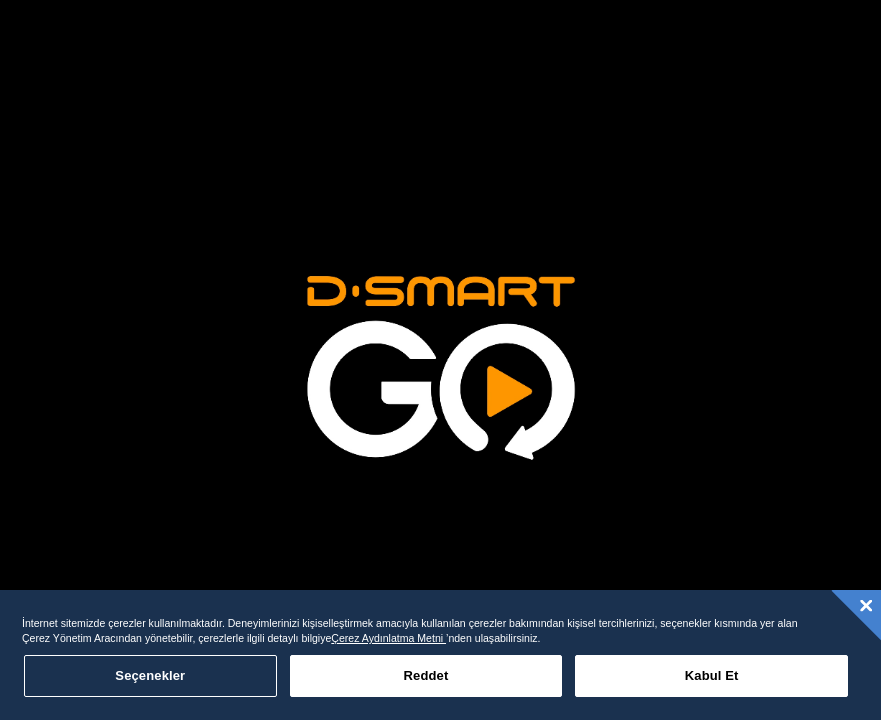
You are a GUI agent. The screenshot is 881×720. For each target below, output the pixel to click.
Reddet (426, 675)
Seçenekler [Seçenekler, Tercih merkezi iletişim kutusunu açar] (150, 675)
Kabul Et (712, 675)
